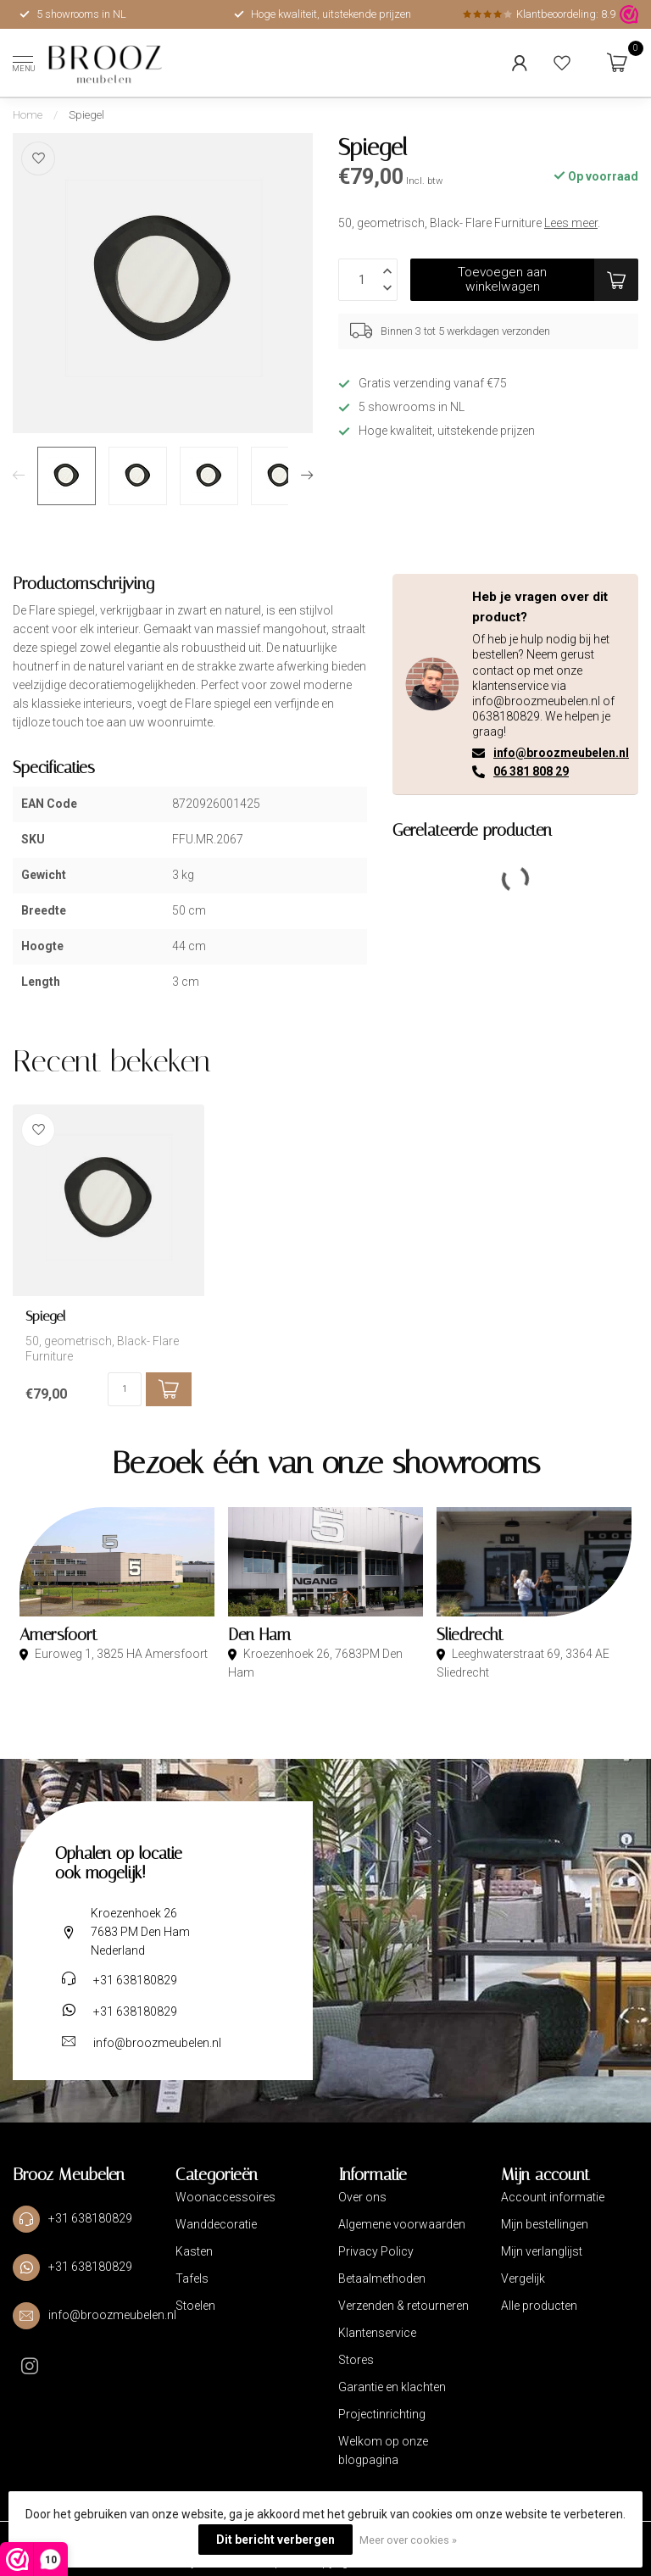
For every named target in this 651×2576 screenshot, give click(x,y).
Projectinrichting (382, 2414)
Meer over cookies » (408, 2540)
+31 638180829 (135, 1980)
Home (27, 114)
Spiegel (86, 114)
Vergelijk (523, 2278)
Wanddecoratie (216, 2224)
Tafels (192, 2278)
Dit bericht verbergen (275, 2539)
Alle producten (539, 2305)
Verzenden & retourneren (403, 2305)
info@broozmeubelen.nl (561, 752)
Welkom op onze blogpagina (383, 2450)
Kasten (194, 2251)
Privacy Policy (376, 2251)
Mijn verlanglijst (541, 2251)
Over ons (362, 2197)
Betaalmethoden (382, 2278)
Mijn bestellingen (544, 2224)
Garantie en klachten (392, 2387)
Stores (356, 2360)
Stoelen (195, 2305)
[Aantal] (125, 1389)
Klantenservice (377, 2333)
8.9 (608, 14)
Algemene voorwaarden (401, 2224)
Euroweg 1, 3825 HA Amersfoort (120, 1654)
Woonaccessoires (225, 2197)
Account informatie (552, 2197)
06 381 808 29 (531, 771)
